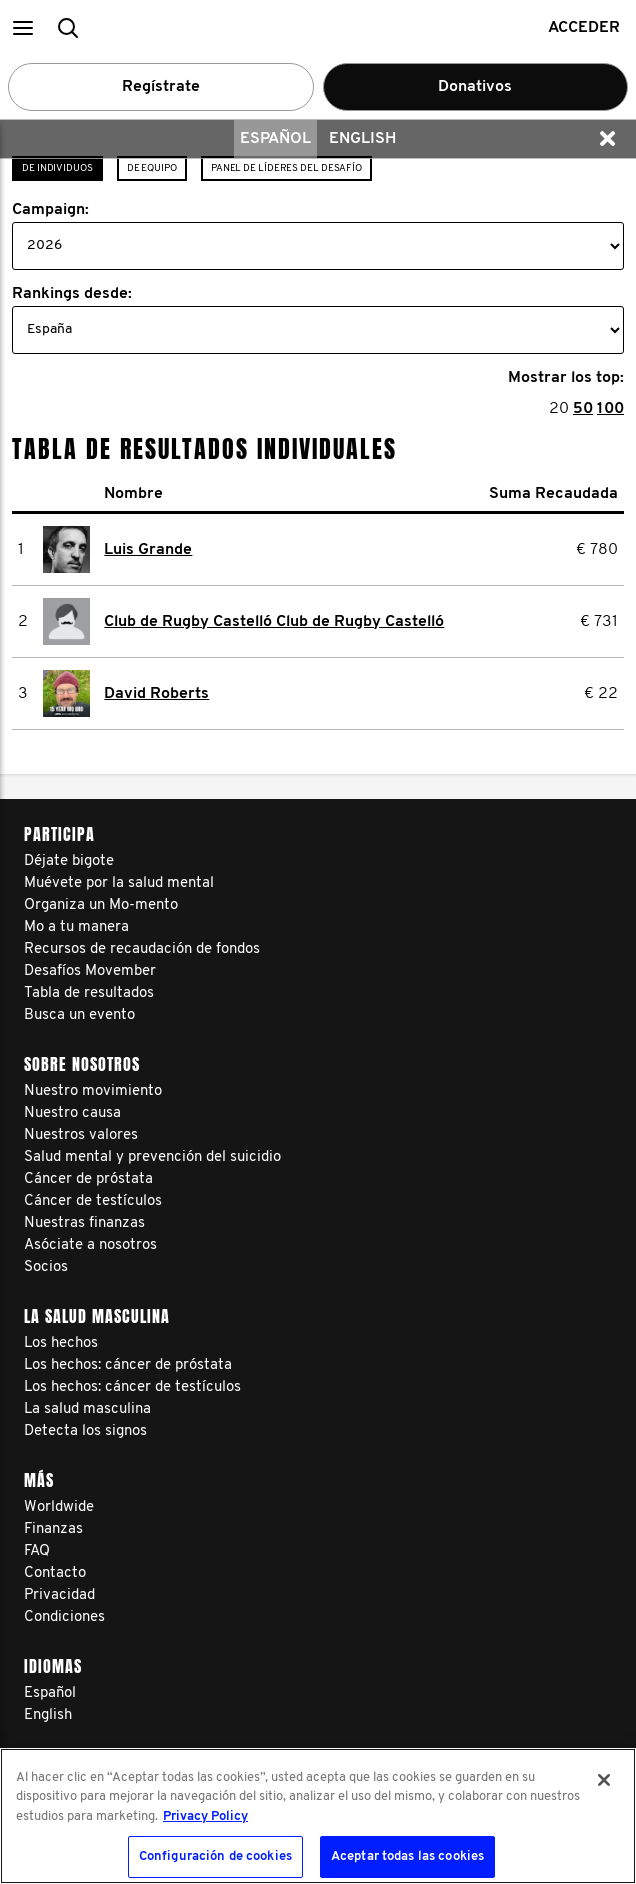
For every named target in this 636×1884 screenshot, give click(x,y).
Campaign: (50, 210)
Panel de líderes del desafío (286, 168)
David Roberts (156, 694)
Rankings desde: (72, 294)
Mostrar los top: (566, 378)
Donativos (475, 87)
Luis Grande (148, 550)
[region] (318, 1816)
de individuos (57, 168)
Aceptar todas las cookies (407, 1856)
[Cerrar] (604, 1780)
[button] (22, 27)
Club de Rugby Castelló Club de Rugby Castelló (274, 622)
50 (583, 409)
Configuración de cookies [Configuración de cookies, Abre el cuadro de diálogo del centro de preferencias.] (215, 1856)
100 (610, 409)
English (362, 139)
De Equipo (152, 168)
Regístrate (161, 87)
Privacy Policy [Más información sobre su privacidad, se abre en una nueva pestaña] (205, 1816)
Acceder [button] (584, 28)
